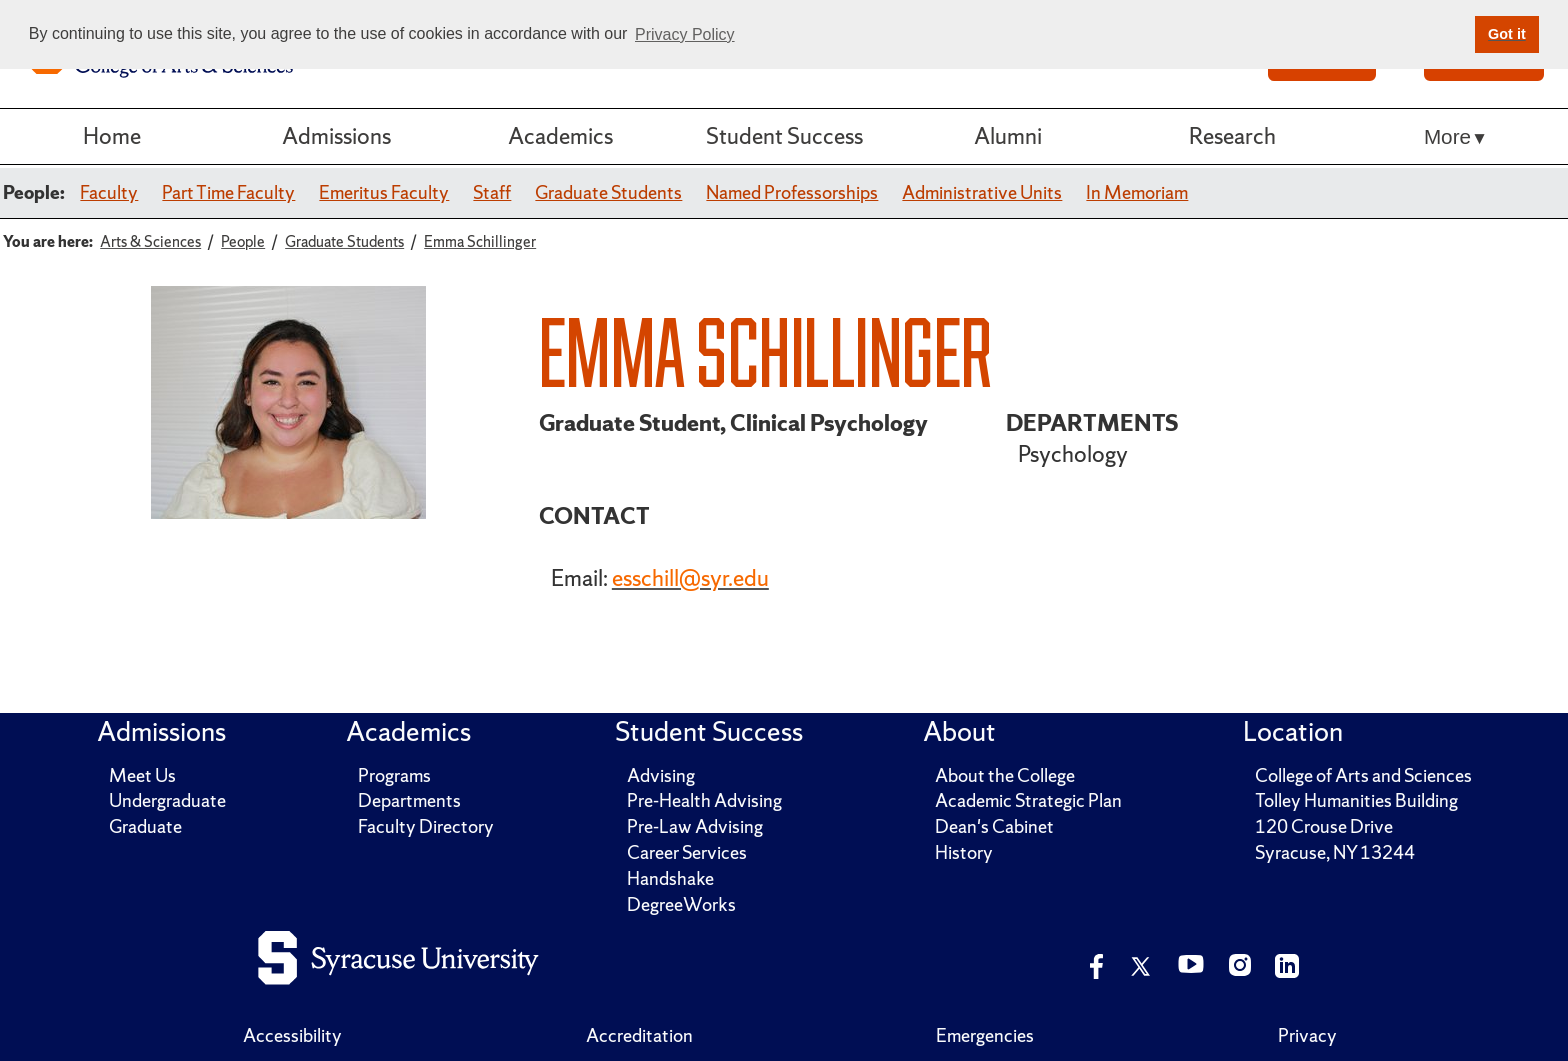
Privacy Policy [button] (685, 34)
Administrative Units (982, 192)
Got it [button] (1507, 34)
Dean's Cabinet (994, 826)
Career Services (687, 852)
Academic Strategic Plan (1028, 800)
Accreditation (639, 1035)
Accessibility (292, 1035)
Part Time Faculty (228, 192)
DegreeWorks (681, 904)
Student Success (784, 136)
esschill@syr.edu (690, 578)
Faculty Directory (426, 826)
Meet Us (142, 775)
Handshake (670, 878)
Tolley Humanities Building (1356, 800)
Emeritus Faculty (384, 192)
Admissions (336, 136)
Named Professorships (792, 192)
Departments (409, 800)
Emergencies (985, 1035)
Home (112, 136)
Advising (661, 775)
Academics (560, 136)
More (1447, 136)
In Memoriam (1137, 192)
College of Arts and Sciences (1363, 775)
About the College (1005, 775)
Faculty (109, 192)
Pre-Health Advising (704, 800)
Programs (394, 775)
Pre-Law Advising (695, 826)
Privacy (1307, 1035)
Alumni (1008, 136)
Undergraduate (167, 800)
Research (1232, 136)
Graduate (145, 826)
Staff (492, 192)
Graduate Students (608, 192)
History (964, 852)
